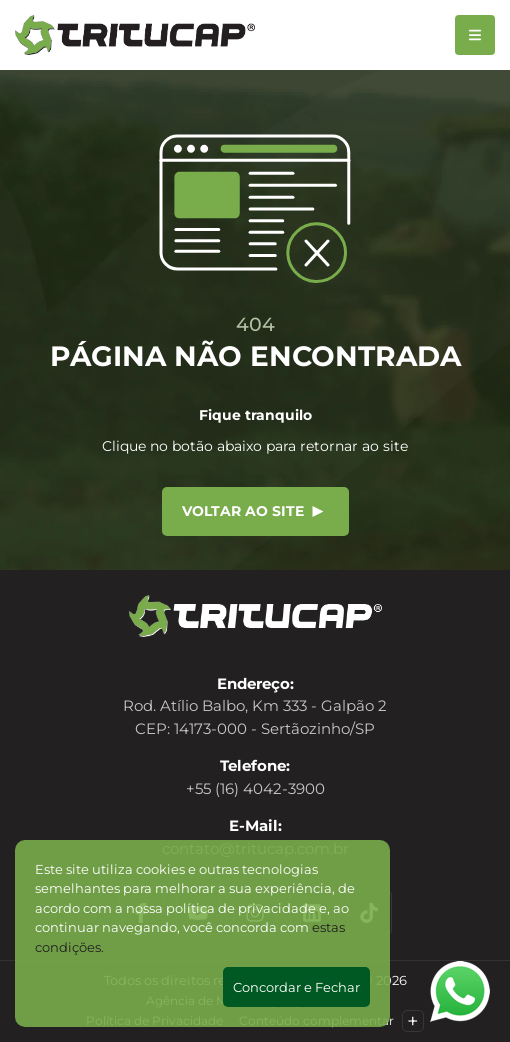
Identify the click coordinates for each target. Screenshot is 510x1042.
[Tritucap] (135, 35)
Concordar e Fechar (296, 987)
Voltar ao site (253, 511)
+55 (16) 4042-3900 (255, 788)
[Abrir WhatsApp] (460, 991)
